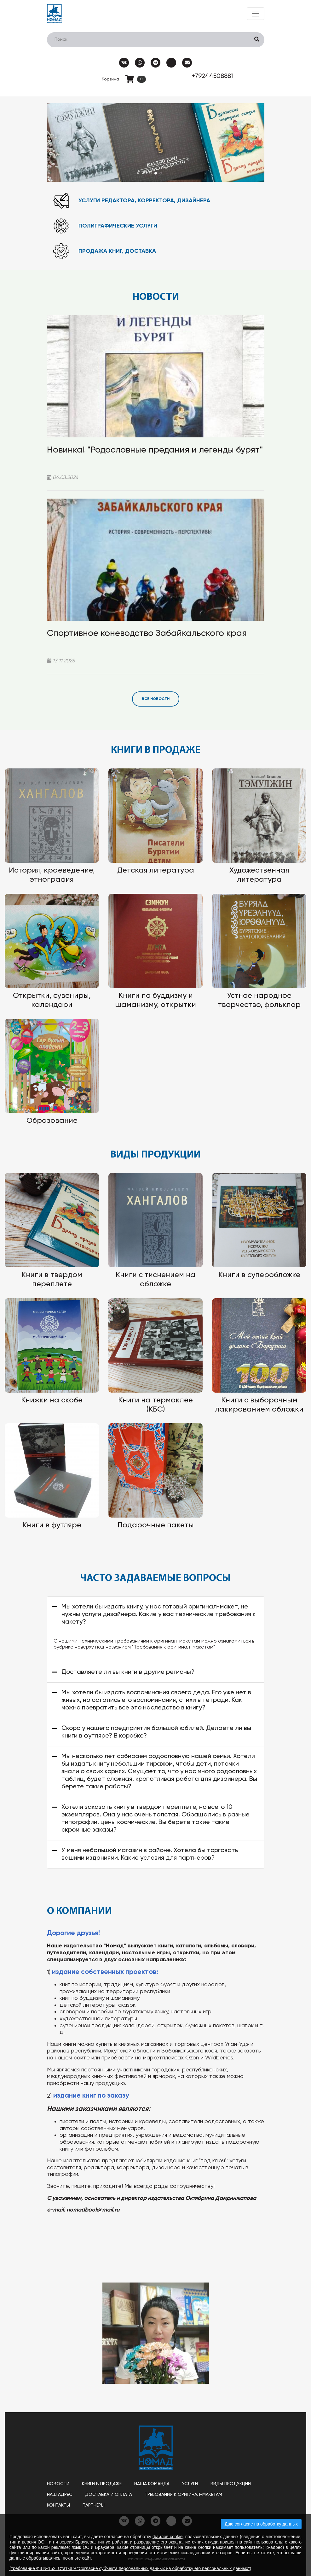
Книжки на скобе (52, 1400)
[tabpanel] (155, 142)
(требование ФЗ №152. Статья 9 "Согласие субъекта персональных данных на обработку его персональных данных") (130, 2568)
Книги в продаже (102, 2484)
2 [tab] (155, 173)
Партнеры (94, 2505)
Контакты (58, 2505)
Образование (52, 1120)
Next (251, 142)
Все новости (156, 699)
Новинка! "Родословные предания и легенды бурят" (155, 450)
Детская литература (155, 870)
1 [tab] (150, 173)
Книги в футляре (51, 1525)
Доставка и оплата (108, 2494)
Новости (58, 2484)
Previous (60, 142)
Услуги (190, 2484)
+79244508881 (212, 76)
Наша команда (152, 2484)
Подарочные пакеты (156, 1525)
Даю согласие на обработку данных (261, 2523)
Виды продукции (230, 2484)
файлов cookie (167, 2536)
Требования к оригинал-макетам (183, 2494)
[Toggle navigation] (255, 13)
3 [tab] (160, 173)
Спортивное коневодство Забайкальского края (147, 633)
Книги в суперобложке (259, 1275)
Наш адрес (59, 2494)
